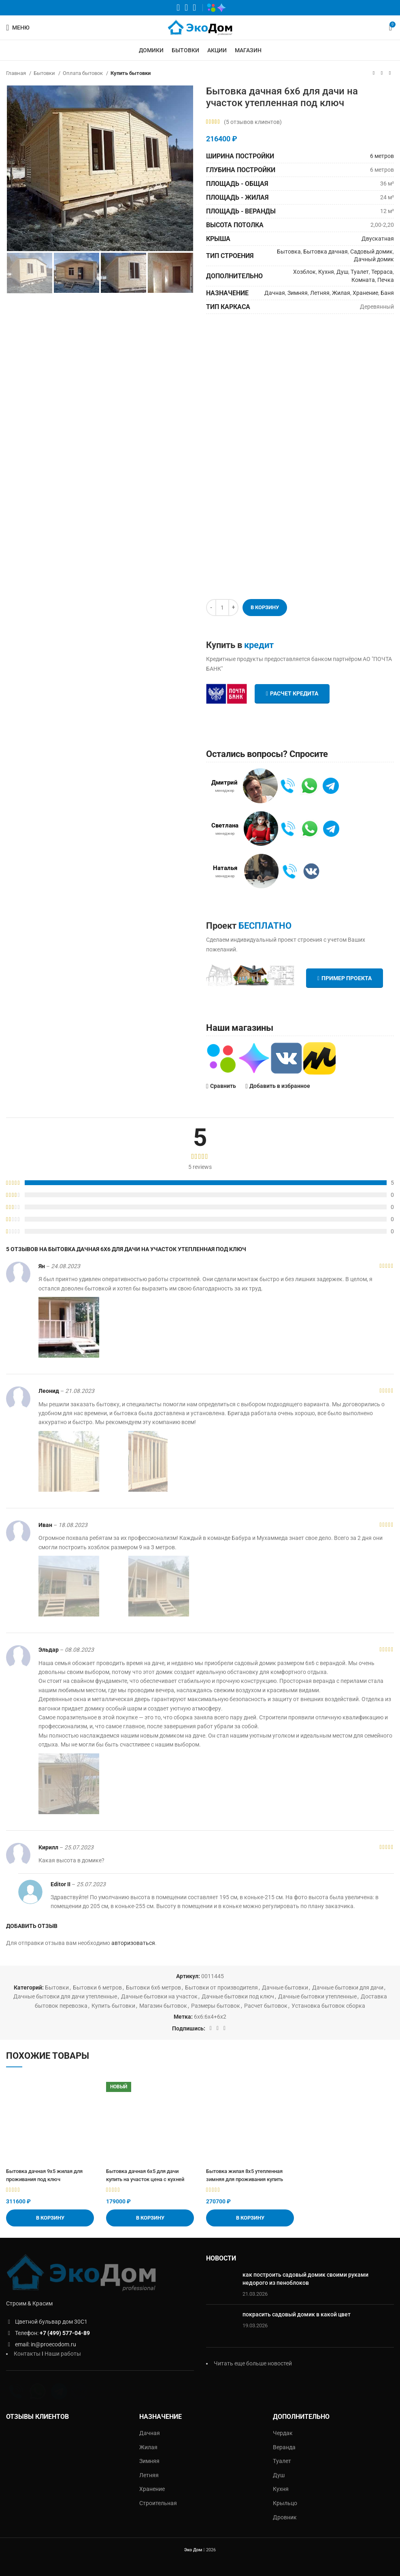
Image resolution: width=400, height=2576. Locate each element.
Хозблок (304, 272)
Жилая (341, 293)
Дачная (274, 293)
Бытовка (289, 251)
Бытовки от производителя (221, 1987)
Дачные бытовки (285, 1987)
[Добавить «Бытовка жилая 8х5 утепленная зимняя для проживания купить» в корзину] (250, 2217)
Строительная (158, 2503)
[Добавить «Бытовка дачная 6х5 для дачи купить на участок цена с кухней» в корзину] (150, 2217)
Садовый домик (371, 251)
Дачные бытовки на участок (159, 1996)
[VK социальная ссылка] (186, 8)
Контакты (27, 2353)
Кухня (326, 272)
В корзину (265, 607)
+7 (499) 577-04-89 (65, 2333)
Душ (342, 272)
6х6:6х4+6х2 (210, 2016)
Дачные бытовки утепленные (317, 1996)
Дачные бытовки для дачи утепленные (65, 1996)
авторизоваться (133, 1943)
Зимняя (297, 293)
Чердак (283, 2433)
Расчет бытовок (265, 2005)
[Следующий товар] (390, 73)
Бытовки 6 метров (97, 1987)
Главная (16, 73)
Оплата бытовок (83, 73)
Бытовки (45, 73)
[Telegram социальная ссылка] (194, 8)
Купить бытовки (131, 73)
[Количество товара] (222, 607)
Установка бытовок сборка (328, 2005)
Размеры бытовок (215, 2005)
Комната (363, 280)
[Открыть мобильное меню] (18, 27)
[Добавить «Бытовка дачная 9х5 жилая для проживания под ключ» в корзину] (50, 2217)
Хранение (365, 293)
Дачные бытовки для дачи (347, 1987)
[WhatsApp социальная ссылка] (178, 8)
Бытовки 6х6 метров (153, 1987)
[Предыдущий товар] (374, 73)
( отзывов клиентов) (253, 122)
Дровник (285, 2517)
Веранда (284, 2447)
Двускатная (378, 238)
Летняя (320, 293)
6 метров (382, 156)
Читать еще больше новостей (253, 2363)
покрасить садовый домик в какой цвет (297, 2314)
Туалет (360, 272)
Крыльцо (285, 2503)
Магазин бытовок (163, 2005)
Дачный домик (374, 259)
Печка (385, 280)
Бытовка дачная (325, 251)
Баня (387, 293)
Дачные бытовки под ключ (238, 1996)
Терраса (382, 272)
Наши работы (63, 2353)
